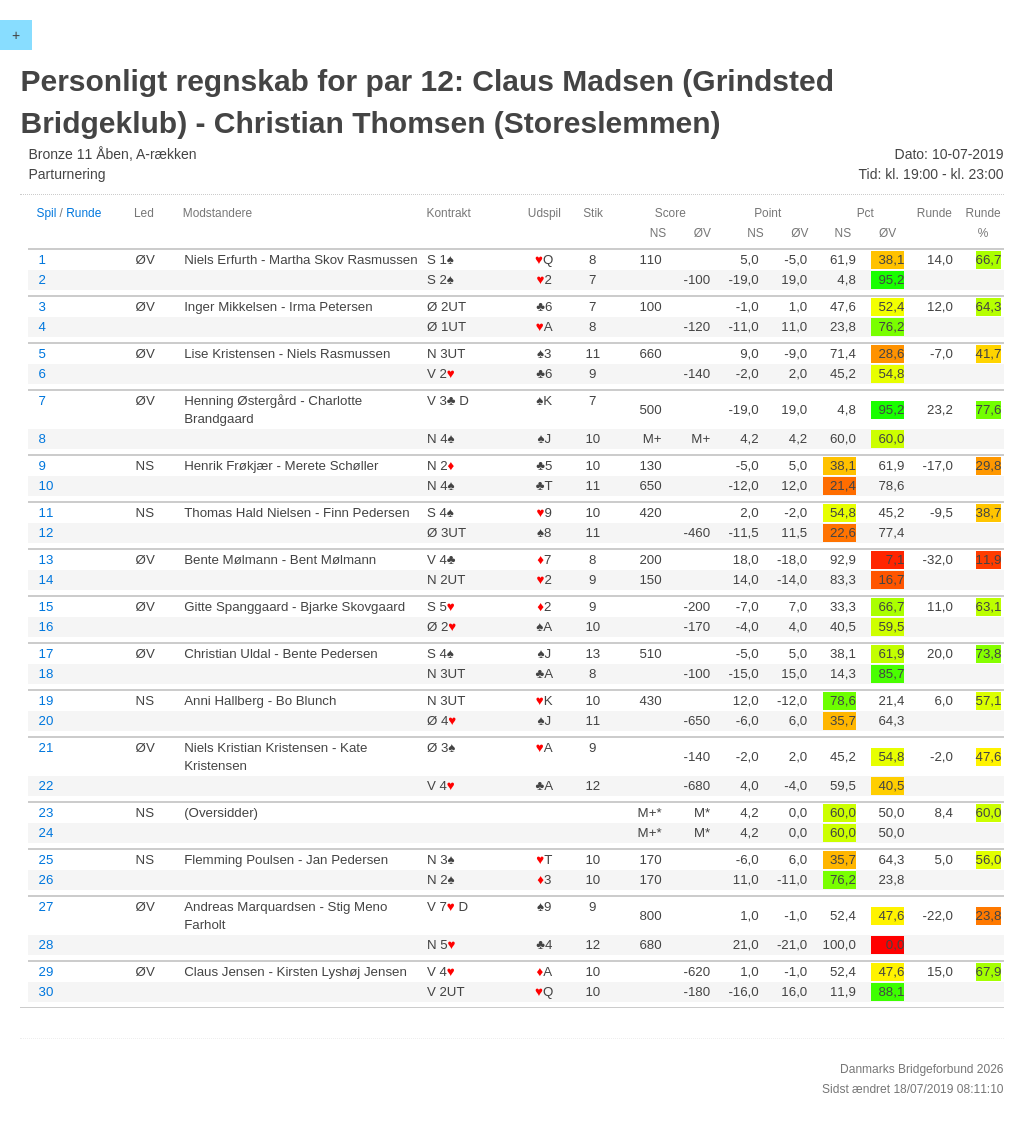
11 (45, 512)
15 (45, 606)
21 (45, 747)
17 (45, 653)
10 (45, 485)
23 (45, 812)
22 (45, 785)
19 (45, 700)
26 (45, 879)
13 (45, 559)
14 (45, 579)
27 (45, 906)
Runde (83, 213)
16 (45, 626)
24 (45, 832)
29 (45, 971)
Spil (46, 213)
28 (45, 944)
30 (45, 991)
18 (45, 673)
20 (45, 720)
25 (45, 859)
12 (45, 532)
